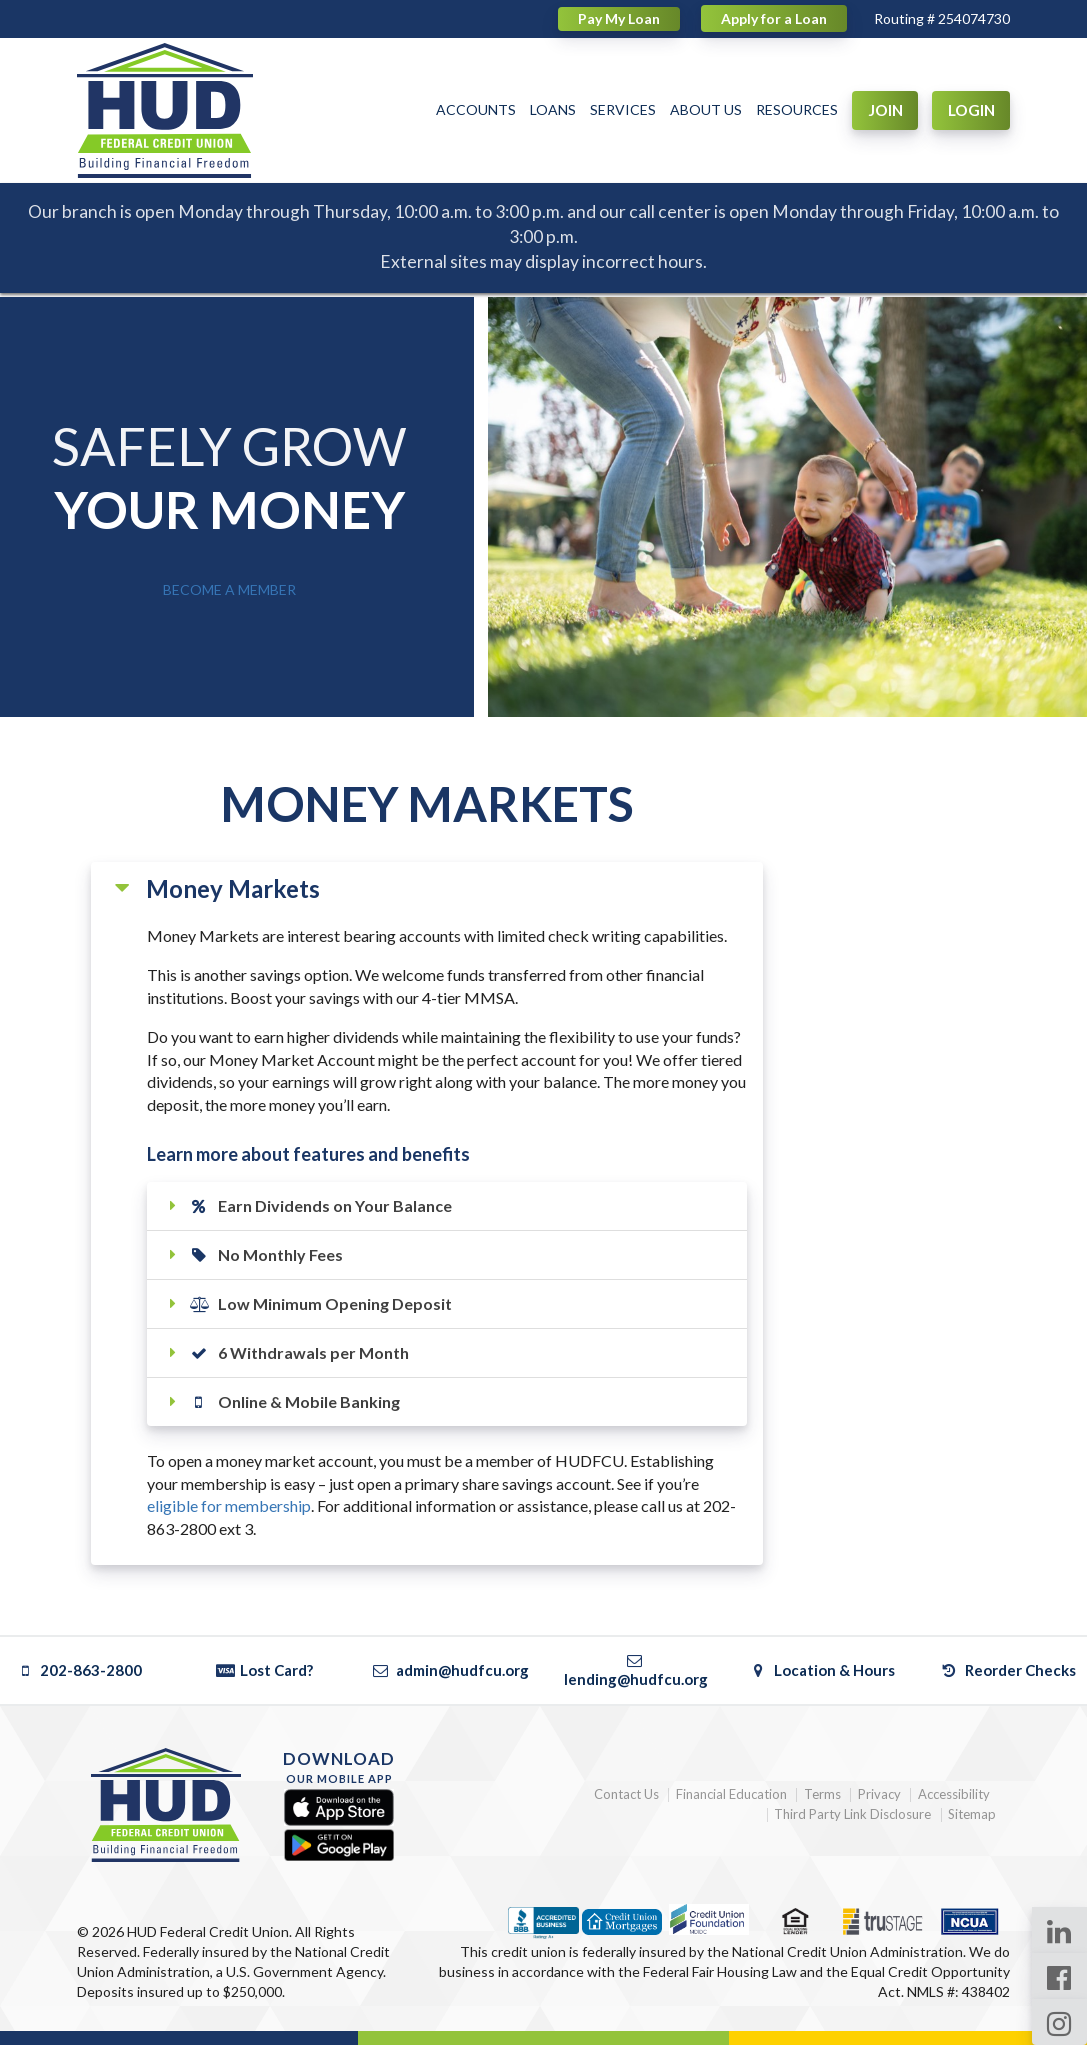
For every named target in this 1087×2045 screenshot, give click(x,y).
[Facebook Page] (1059, 1976)
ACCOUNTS (476, 109)
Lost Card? (264, 1670)
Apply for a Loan (774, 18)
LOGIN (971, 110)
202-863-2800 (79, 1670)
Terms (822, 1794)
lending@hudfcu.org (636, 1669)
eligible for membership (229, 1505)
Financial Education (731, 1794)
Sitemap (972, 1814)
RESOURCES (797, 109)
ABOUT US (706, 109)
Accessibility (954, 1794)
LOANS (553, 109)
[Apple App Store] (339, 1809)
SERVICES (623, 109)
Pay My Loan (619, 18)
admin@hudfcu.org (450, 1670)
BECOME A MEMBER (229, 589)
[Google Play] (339, 1845)
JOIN (885, 110)
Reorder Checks (1007, 1670)
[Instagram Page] (1059, 2022)
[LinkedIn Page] (1059, 1930)
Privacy (879, 1794)
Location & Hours (822, 1670)
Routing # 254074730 (942, 18)
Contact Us (626, 1794)
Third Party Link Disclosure (852, 1814)
